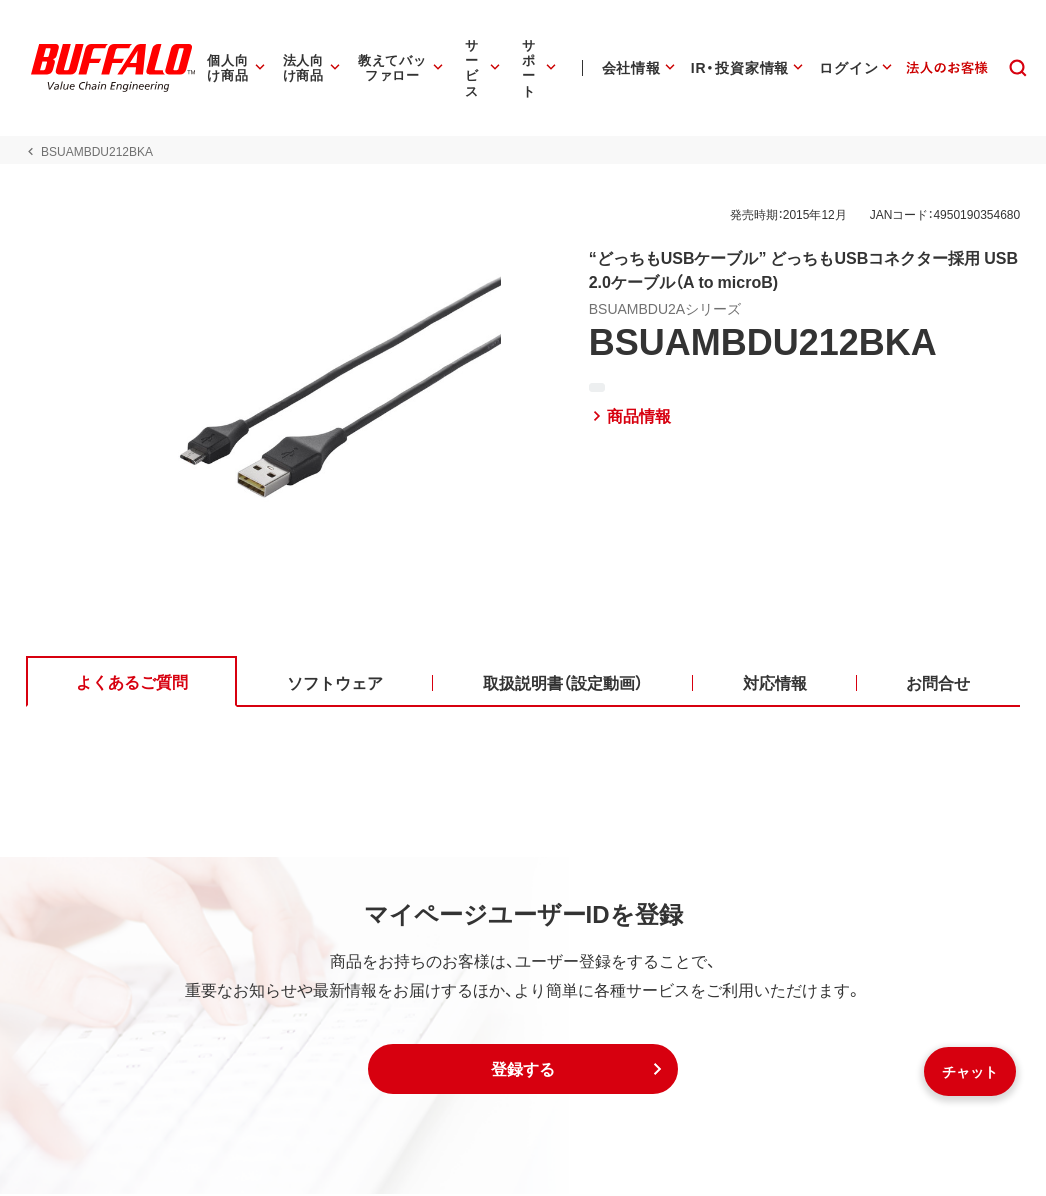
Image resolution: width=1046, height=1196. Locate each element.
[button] (523, 1071)
